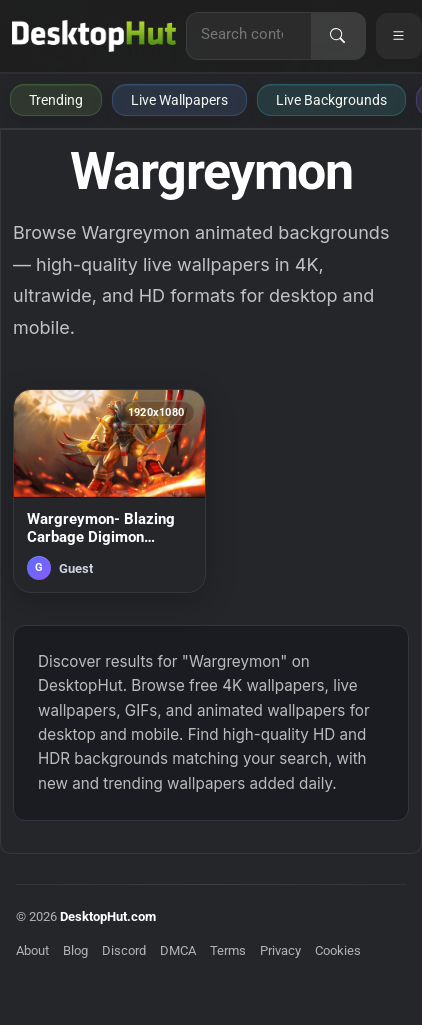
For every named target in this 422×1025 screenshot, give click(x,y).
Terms (228, 950)
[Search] (338, 36)
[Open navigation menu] (399, 36)
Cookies (338, 950)
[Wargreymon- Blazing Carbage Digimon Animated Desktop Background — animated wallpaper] (109, 491)
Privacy (280, 950)
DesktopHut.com (108, 916)
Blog (75, 950)
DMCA (178, 950)
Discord (124, 950)
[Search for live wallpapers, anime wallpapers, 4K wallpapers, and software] (249, 34)
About (32, 950)
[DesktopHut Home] (94, 36)
